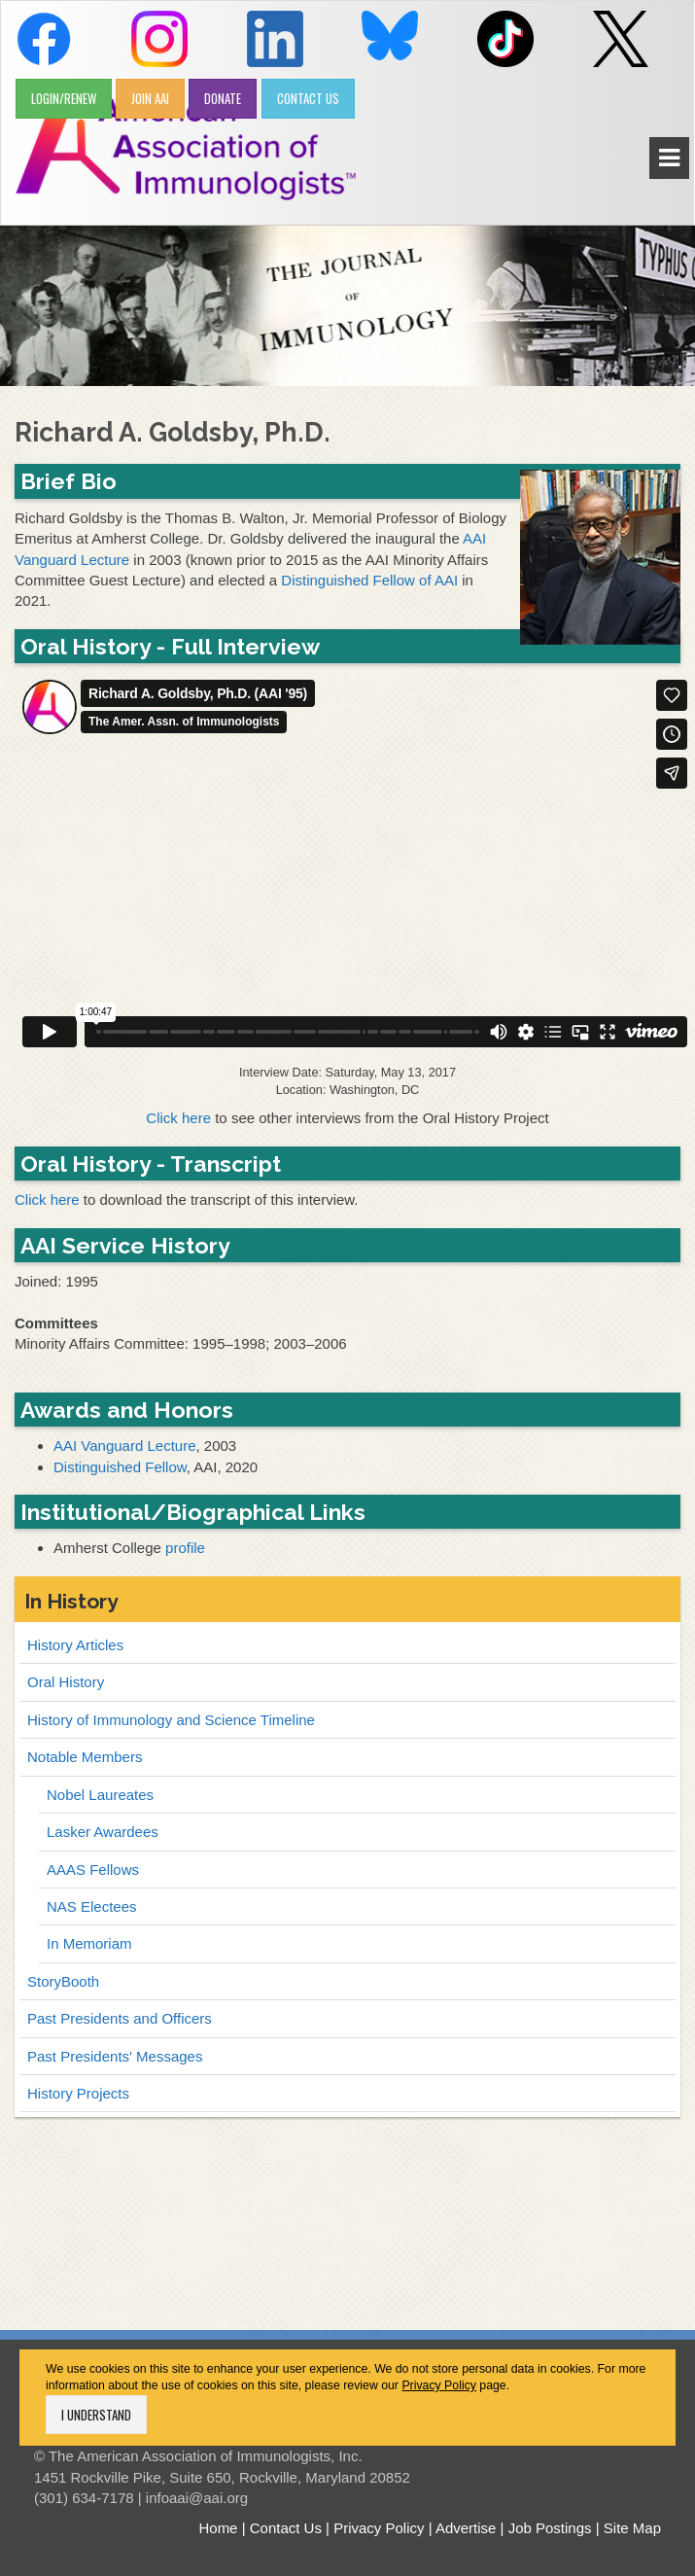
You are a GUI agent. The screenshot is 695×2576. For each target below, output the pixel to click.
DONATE (222, 98)
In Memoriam (89, 1943)
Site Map (632, 2528)
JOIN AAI (150, 98)
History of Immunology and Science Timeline (171, 1719)
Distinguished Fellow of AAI (369, 580)
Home (217, 2528)
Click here (178, 1118)
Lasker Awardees (102, 1831)
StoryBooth (63, 1981)
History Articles (75, 1645)
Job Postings (550, 2528)
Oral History (65, 1682)
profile (185, 1547)
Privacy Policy (438, 2385)
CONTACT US (308, 98)
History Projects (78, 2093)
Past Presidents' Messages (114, 2056)
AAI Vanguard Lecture (124, 1445)
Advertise (466, 2528)
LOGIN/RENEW (63, 98)
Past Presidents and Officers (119, 2018)
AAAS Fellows (93, 1869)
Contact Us (286, 2528)
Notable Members (84, 1756)
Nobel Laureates (100, 1794)
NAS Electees (92, 1906)
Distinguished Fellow (120, 1467)
